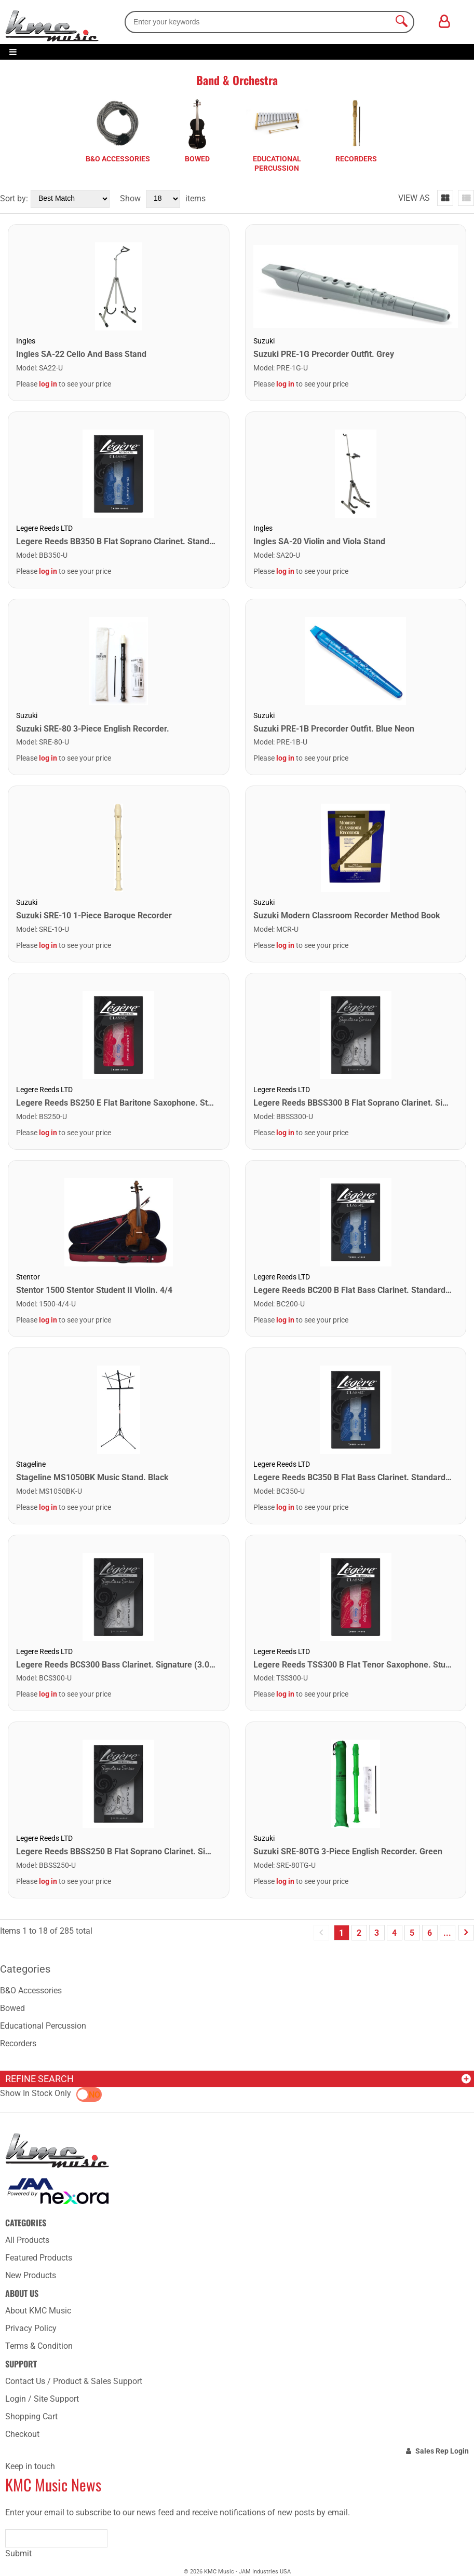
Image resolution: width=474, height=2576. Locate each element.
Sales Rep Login (442, 2451)
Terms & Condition (39, 2346)
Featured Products (38, 2258)
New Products (30, 2275)
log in (48, 384)
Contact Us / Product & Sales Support (73, 2381)
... (447, 1933)
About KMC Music (38, 2311)
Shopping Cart (31, 2416)
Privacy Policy (31, 2328)
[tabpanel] (118, 134)
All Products (27, 2240)
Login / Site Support (42, 2399)
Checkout (22, 2434)
